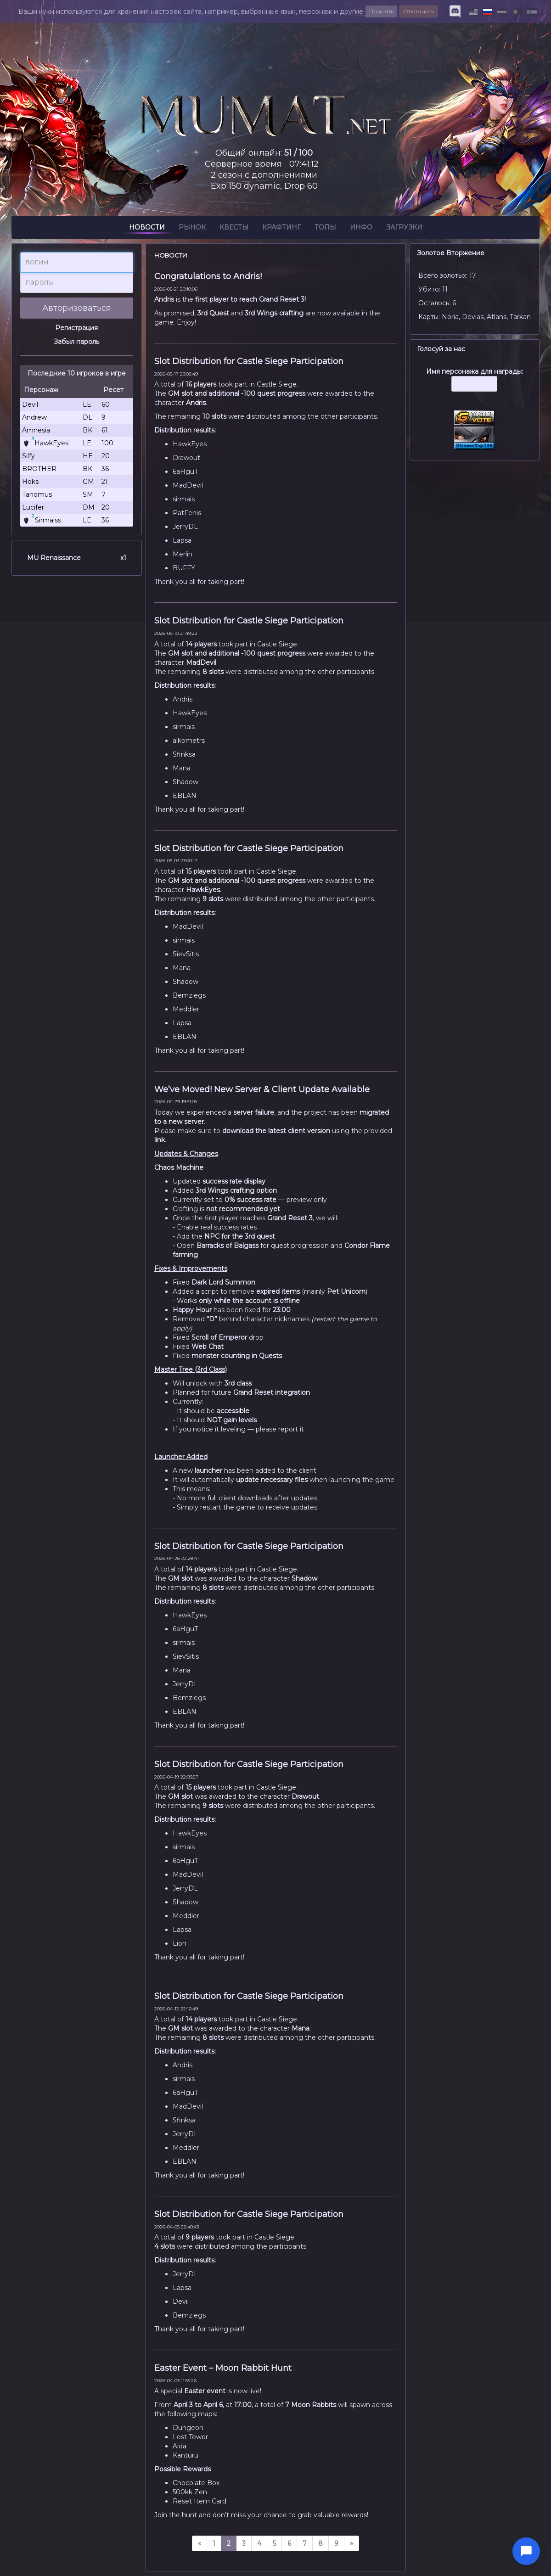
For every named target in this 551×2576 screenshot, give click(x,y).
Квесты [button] (234, 228)
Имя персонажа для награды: (474, 384)
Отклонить (418, 11)
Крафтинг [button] (281, 228)
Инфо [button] (361, 228)
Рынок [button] (192, 228)
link (159, 1140)
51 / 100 (298, 153)
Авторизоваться (76, 308)
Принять (381, 11)
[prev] (199, 2543)
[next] (351, 2543)
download (237, 1131)
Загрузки (404, 228)
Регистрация (76, 328)
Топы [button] (325, 228)
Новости (147, 228)
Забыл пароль (76, 341)
